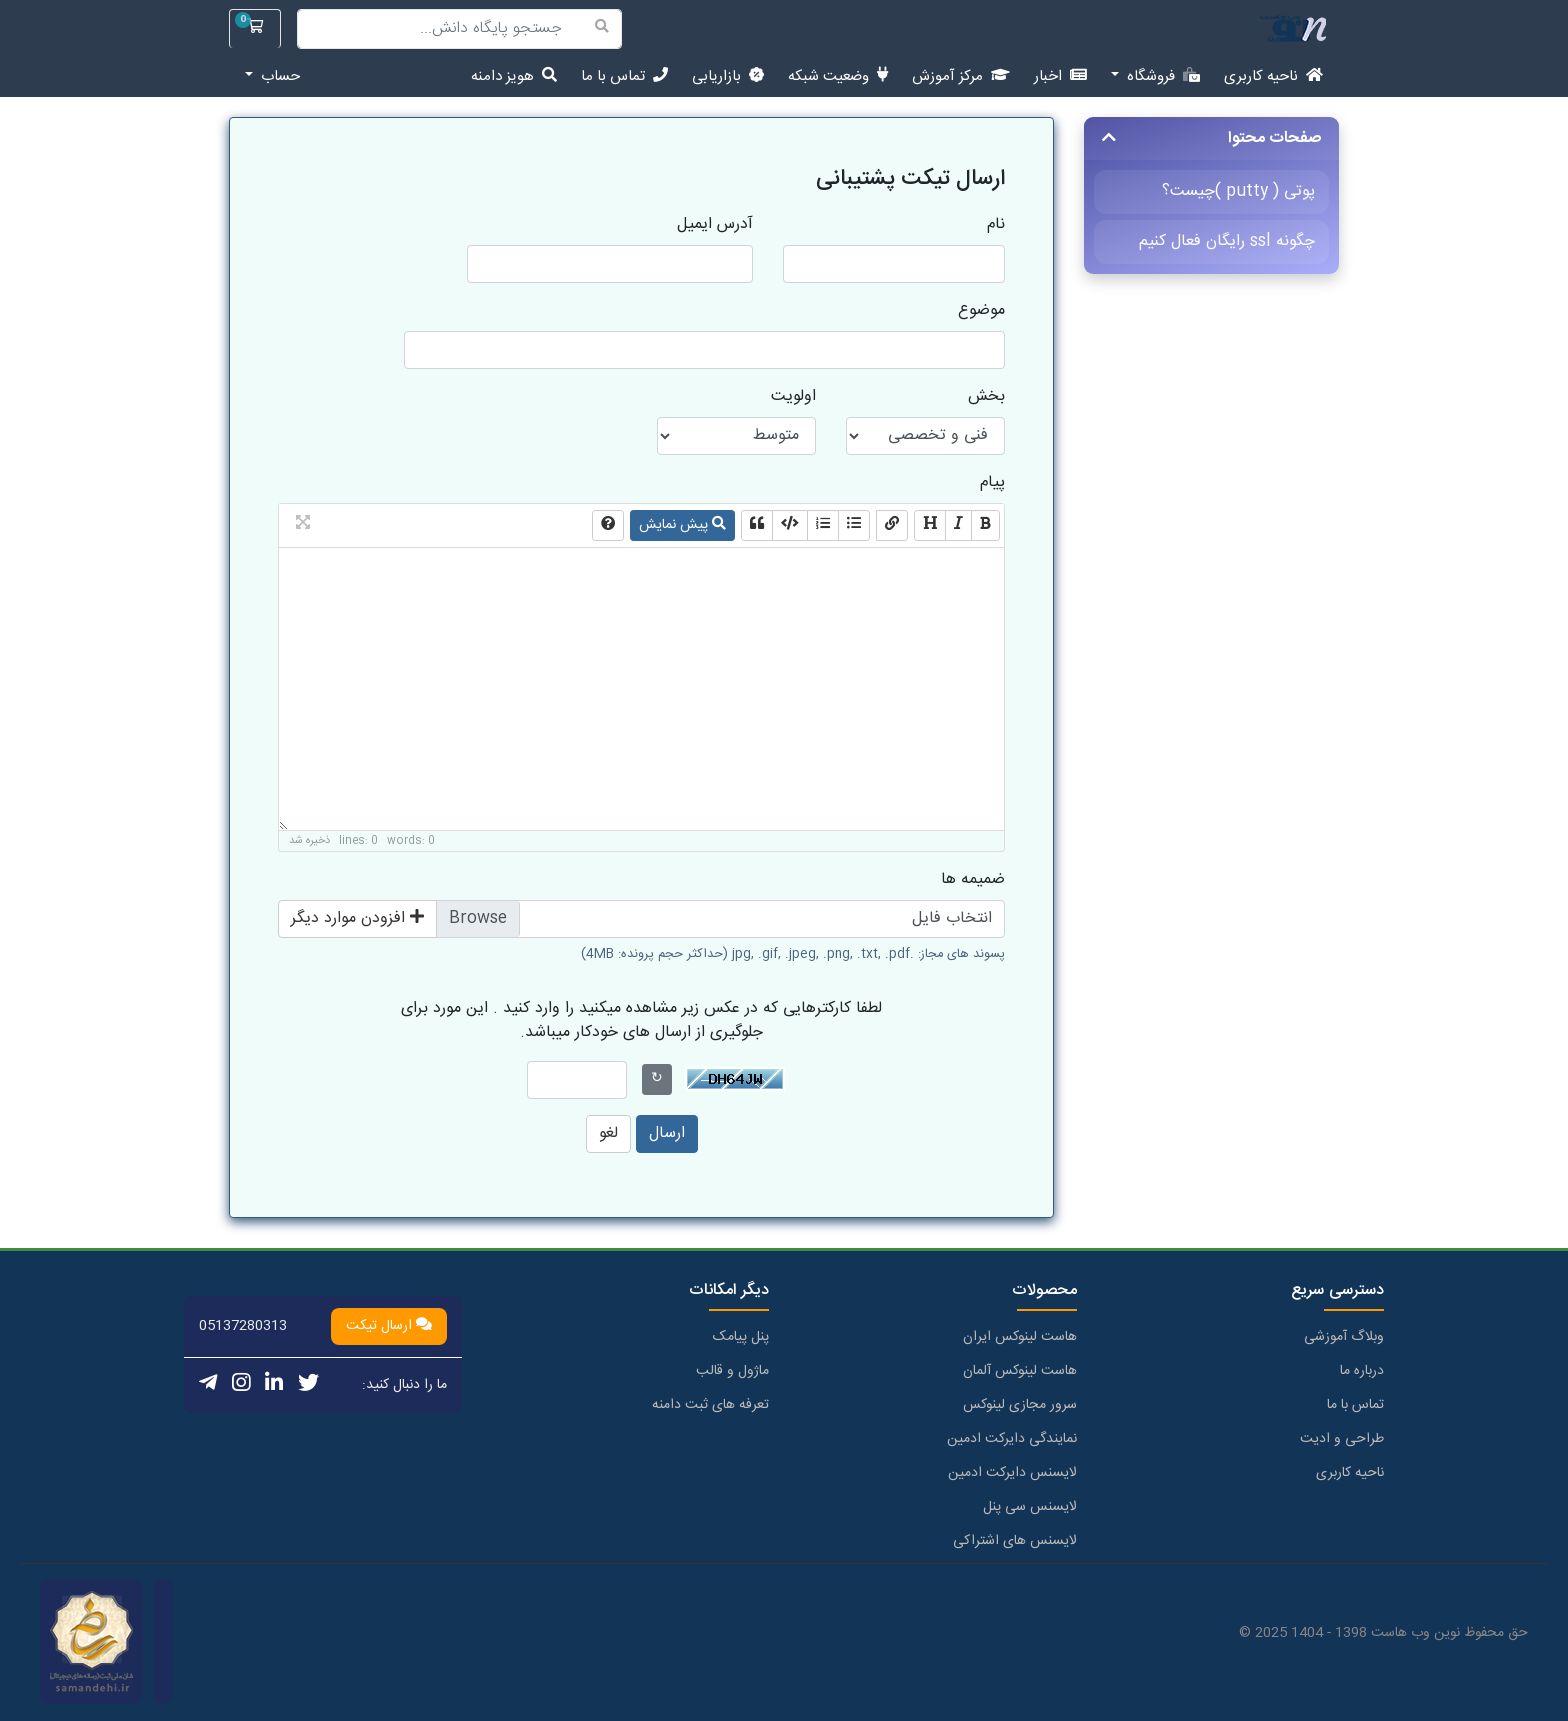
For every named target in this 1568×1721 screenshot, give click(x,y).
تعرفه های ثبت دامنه (710, 1405)
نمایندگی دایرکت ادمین (1012, 1439)
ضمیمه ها (973, 880)
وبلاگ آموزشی (1344, 1337)
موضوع (981, 311)
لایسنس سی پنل (1030, 1507)
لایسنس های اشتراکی (1015, 1541)
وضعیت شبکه (838, 76)
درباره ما (1362, 1371)
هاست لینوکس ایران (1020, 1337)
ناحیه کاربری (1273, 76)
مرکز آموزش (961, 76)
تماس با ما (624, 76)
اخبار (1060, 76)
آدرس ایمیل (715, 225)
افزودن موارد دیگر (357, 918)
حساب (278, 76)
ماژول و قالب (732, 1371)
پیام (992, 483)
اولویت (793, 397)
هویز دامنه (514, 76)
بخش (986, 397)
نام (996, 225)
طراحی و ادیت (1342, 1439)
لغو (608, 1133)
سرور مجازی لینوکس (1020, 1405)
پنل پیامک (741, 1337)
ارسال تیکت (389, 1326)
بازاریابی (728, 76)
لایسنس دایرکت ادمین (1012, 1473)
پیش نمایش (682, 525)
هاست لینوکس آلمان (1020, 1371)
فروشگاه (1161, 76)
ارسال (667, 1133)
